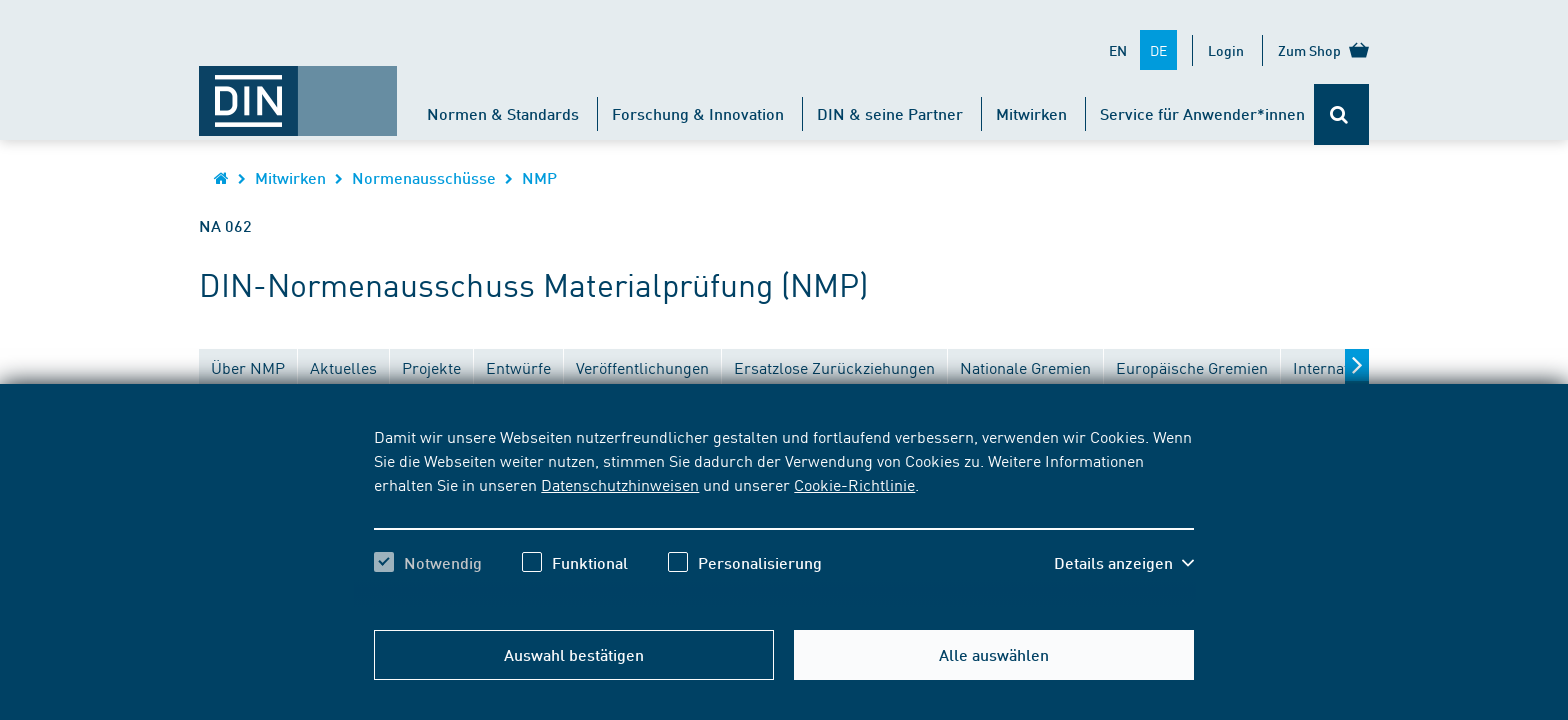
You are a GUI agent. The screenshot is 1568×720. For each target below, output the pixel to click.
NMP (539, 177)
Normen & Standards (503, 113)
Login (1226, 50)
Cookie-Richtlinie (854, 484)
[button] (1124, 563)
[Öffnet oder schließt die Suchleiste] (1341, 114)
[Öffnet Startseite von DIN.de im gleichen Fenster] (298, 91)
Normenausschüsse (424, 177)
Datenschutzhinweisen (620, 484)
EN (1118, 50)
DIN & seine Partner (890, 113)
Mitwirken (1031, 113)
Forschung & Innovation (698, 113)
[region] (783, 517)
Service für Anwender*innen (1202, 113)
